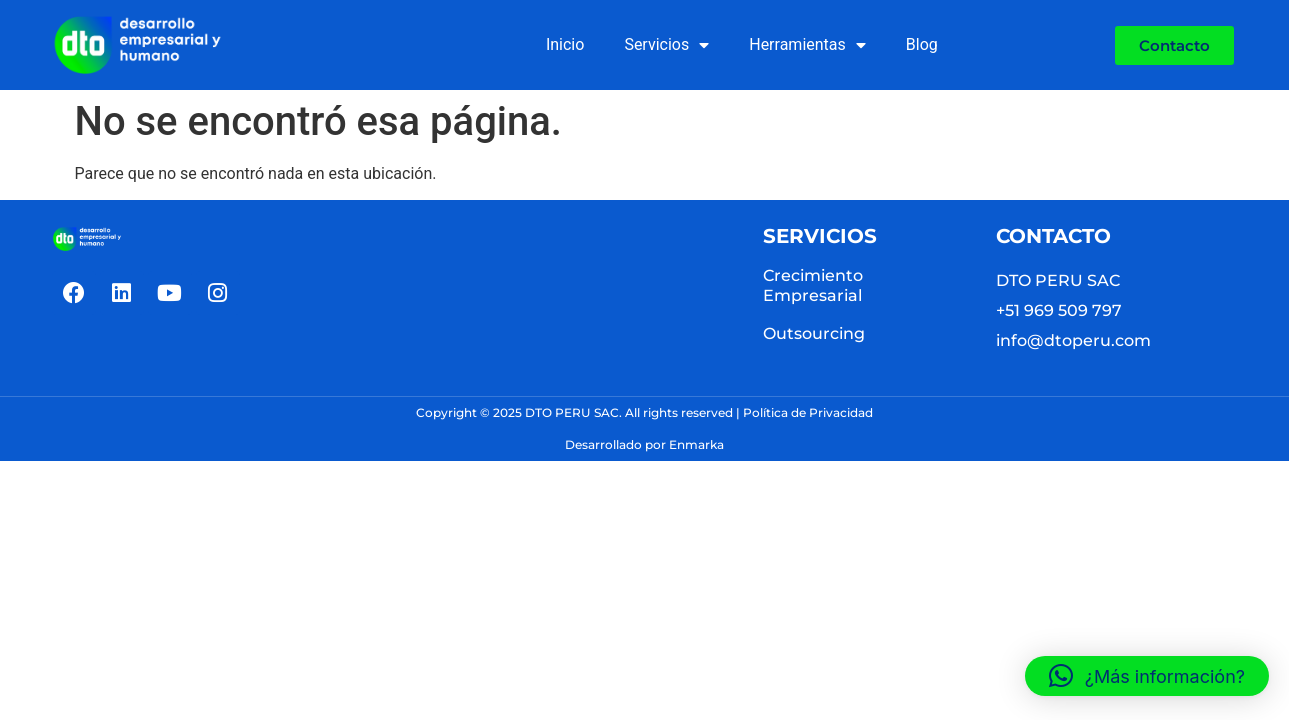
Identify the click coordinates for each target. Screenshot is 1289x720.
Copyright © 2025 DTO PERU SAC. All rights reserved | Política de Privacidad (644, 412)
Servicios (666, 45)
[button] (1147, 676)
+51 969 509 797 (1059, 310)
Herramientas (807, 45)
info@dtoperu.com (1073, 340)
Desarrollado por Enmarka (644, 444)
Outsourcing (814, 333)
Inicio (565, 44)
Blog (922, 44)
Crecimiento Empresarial (813, 285)
